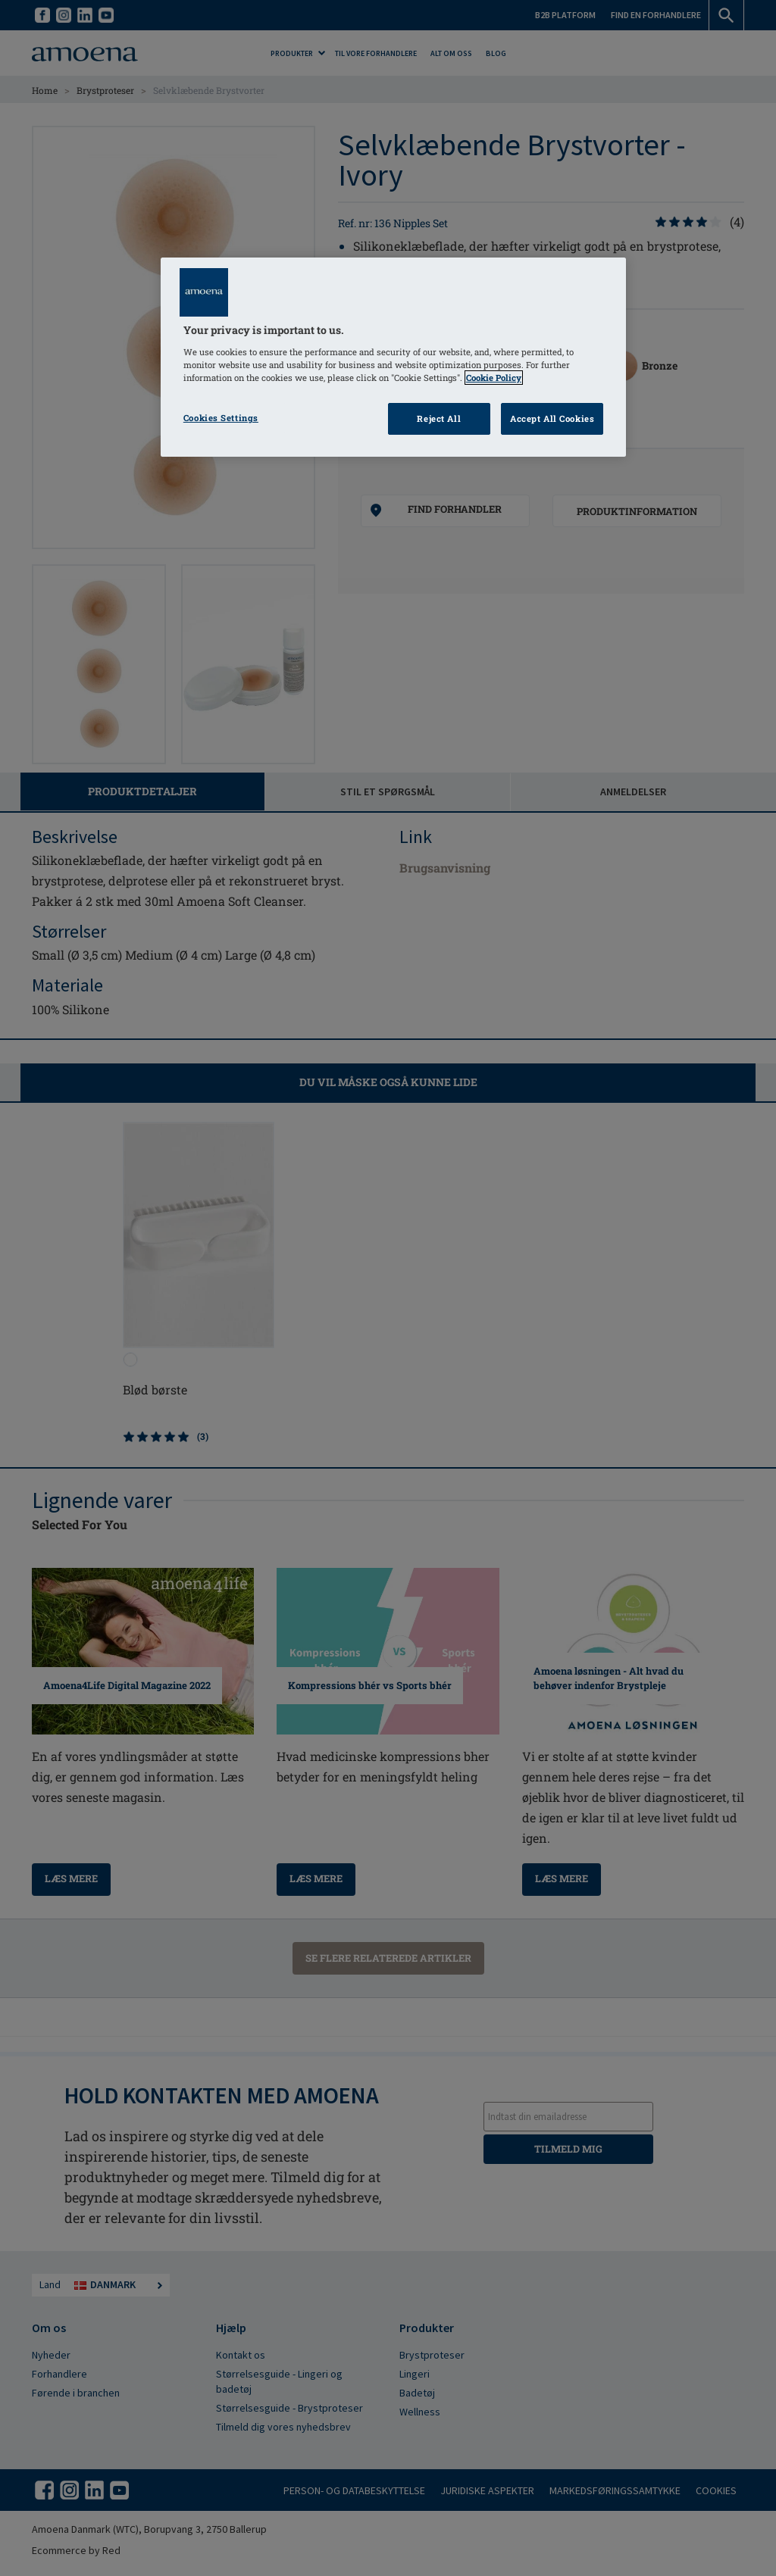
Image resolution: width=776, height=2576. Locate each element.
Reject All (439, 418)
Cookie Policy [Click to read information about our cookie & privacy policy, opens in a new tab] (493, 377)
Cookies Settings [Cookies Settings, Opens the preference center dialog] (220, 417)
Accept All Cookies (552, 418)
